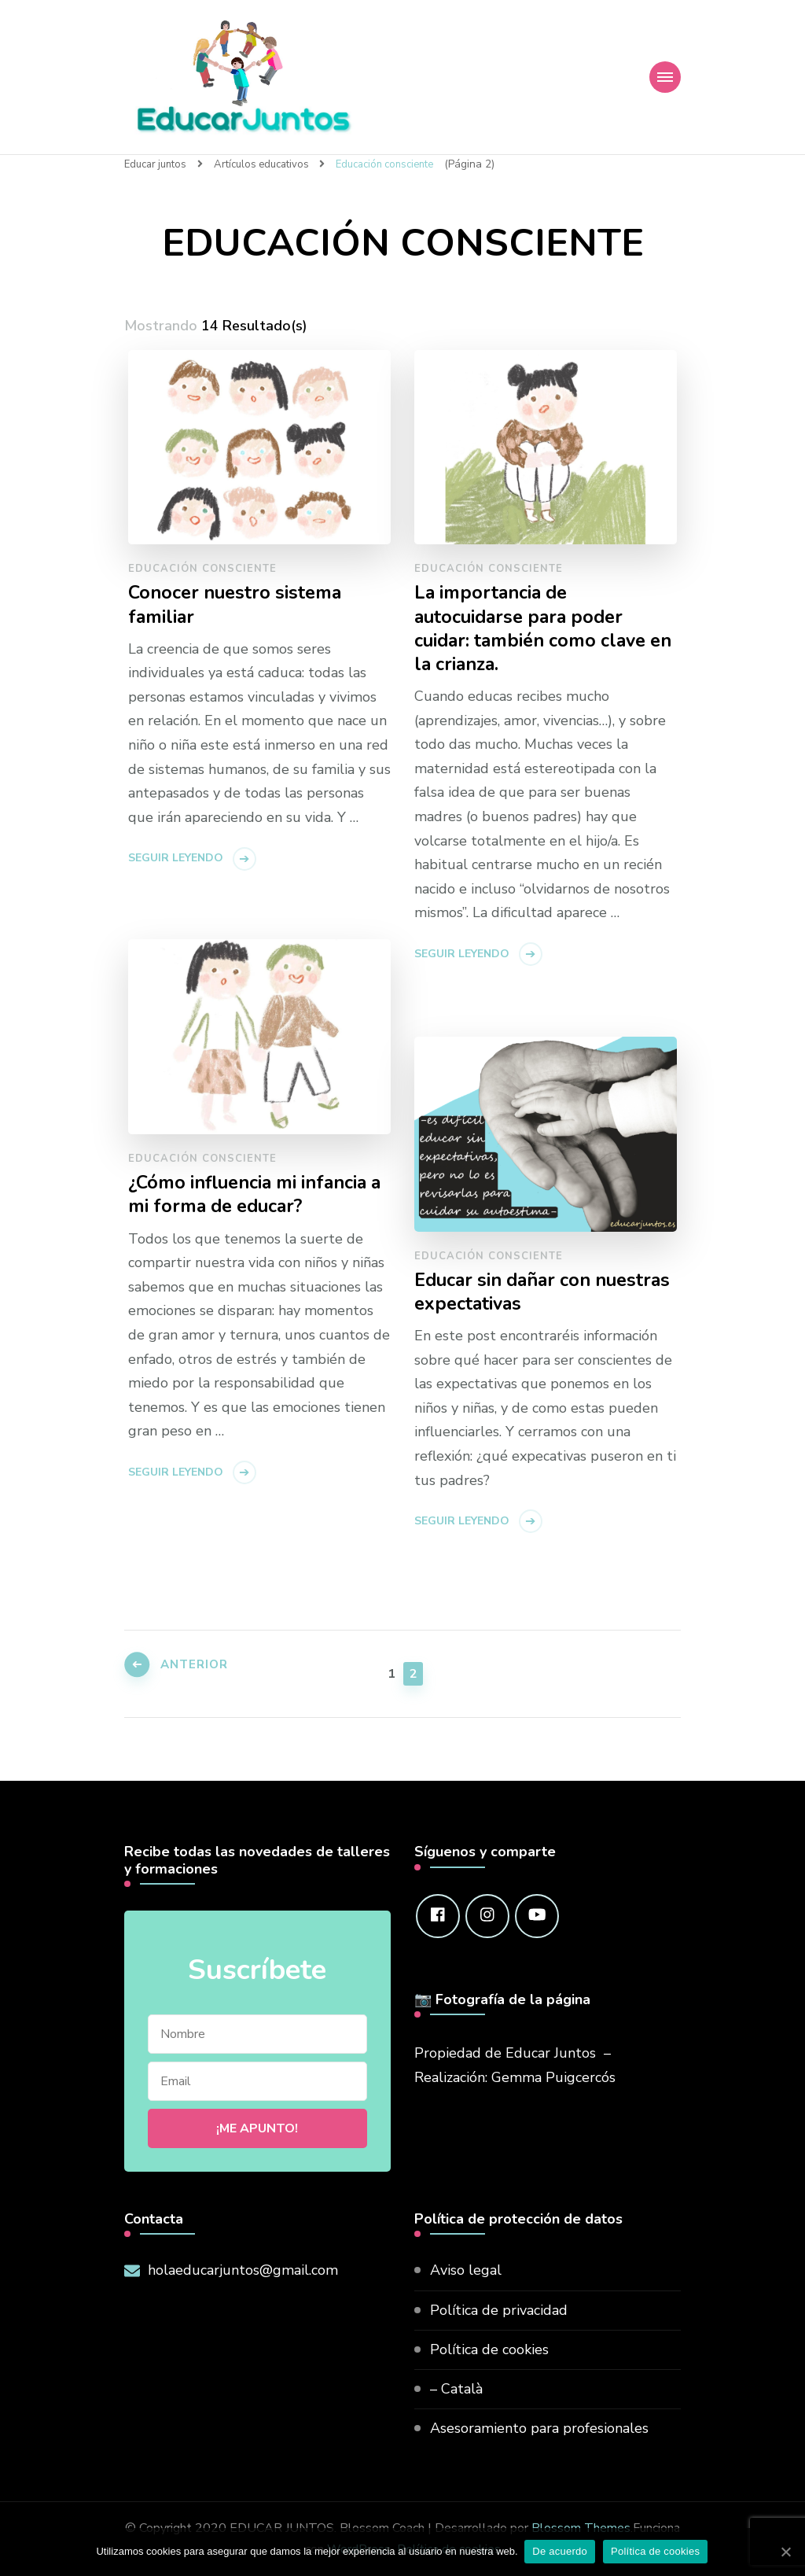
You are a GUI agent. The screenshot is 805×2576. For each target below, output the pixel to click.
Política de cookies (489, 2348)
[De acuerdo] (785, 2551)
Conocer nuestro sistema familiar (237, 604)
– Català (456, 2388)
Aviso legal (466, 2269)
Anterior (200, 1670)
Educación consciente (202, 568)
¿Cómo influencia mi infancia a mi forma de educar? (257, 1194)
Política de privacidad (499, 2309)
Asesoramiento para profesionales (539, 2427)
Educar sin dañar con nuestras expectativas (510, 1292)
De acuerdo (561, 2551)
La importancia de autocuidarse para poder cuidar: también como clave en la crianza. (533, 629)
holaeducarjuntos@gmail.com (243, 2269)
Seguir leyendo (175, 858)
